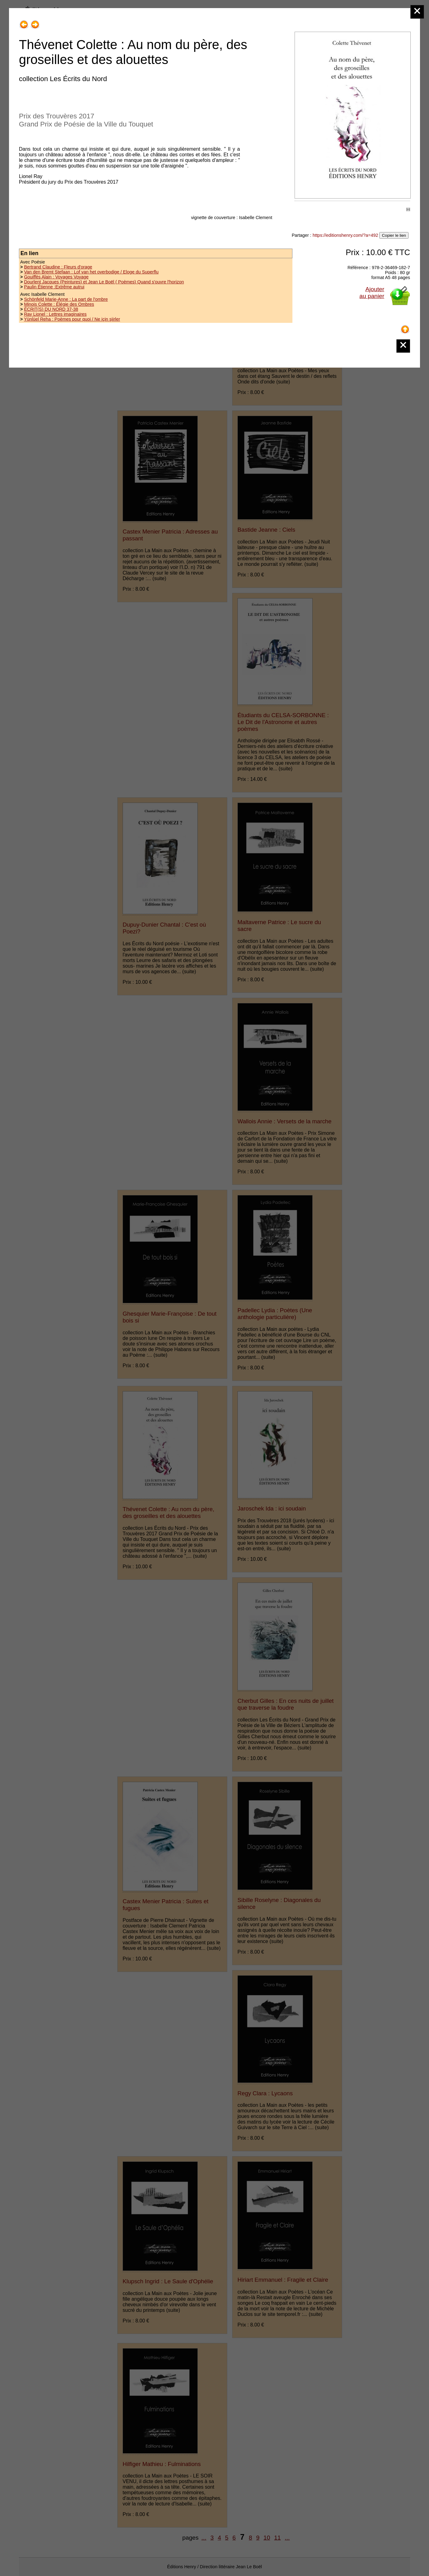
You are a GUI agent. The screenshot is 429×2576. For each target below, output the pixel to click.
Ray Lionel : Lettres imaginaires (55, 314)
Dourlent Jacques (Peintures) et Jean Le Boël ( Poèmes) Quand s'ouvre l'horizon (104, 281)
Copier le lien (394, 235)
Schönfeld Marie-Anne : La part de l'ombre (66, 299)
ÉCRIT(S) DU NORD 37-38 (51, 309)
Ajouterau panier (371, 292)
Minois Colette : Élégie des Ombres (59, 304)
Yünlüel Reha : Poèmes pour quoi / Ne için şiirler (72, 319)
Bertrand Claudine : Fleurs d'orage (58, 266)
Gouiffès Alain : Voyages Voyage (56, 276)
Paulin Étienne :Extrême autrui (54, 286)
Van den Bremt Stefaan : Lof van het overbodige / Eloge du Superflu (91, 271)
